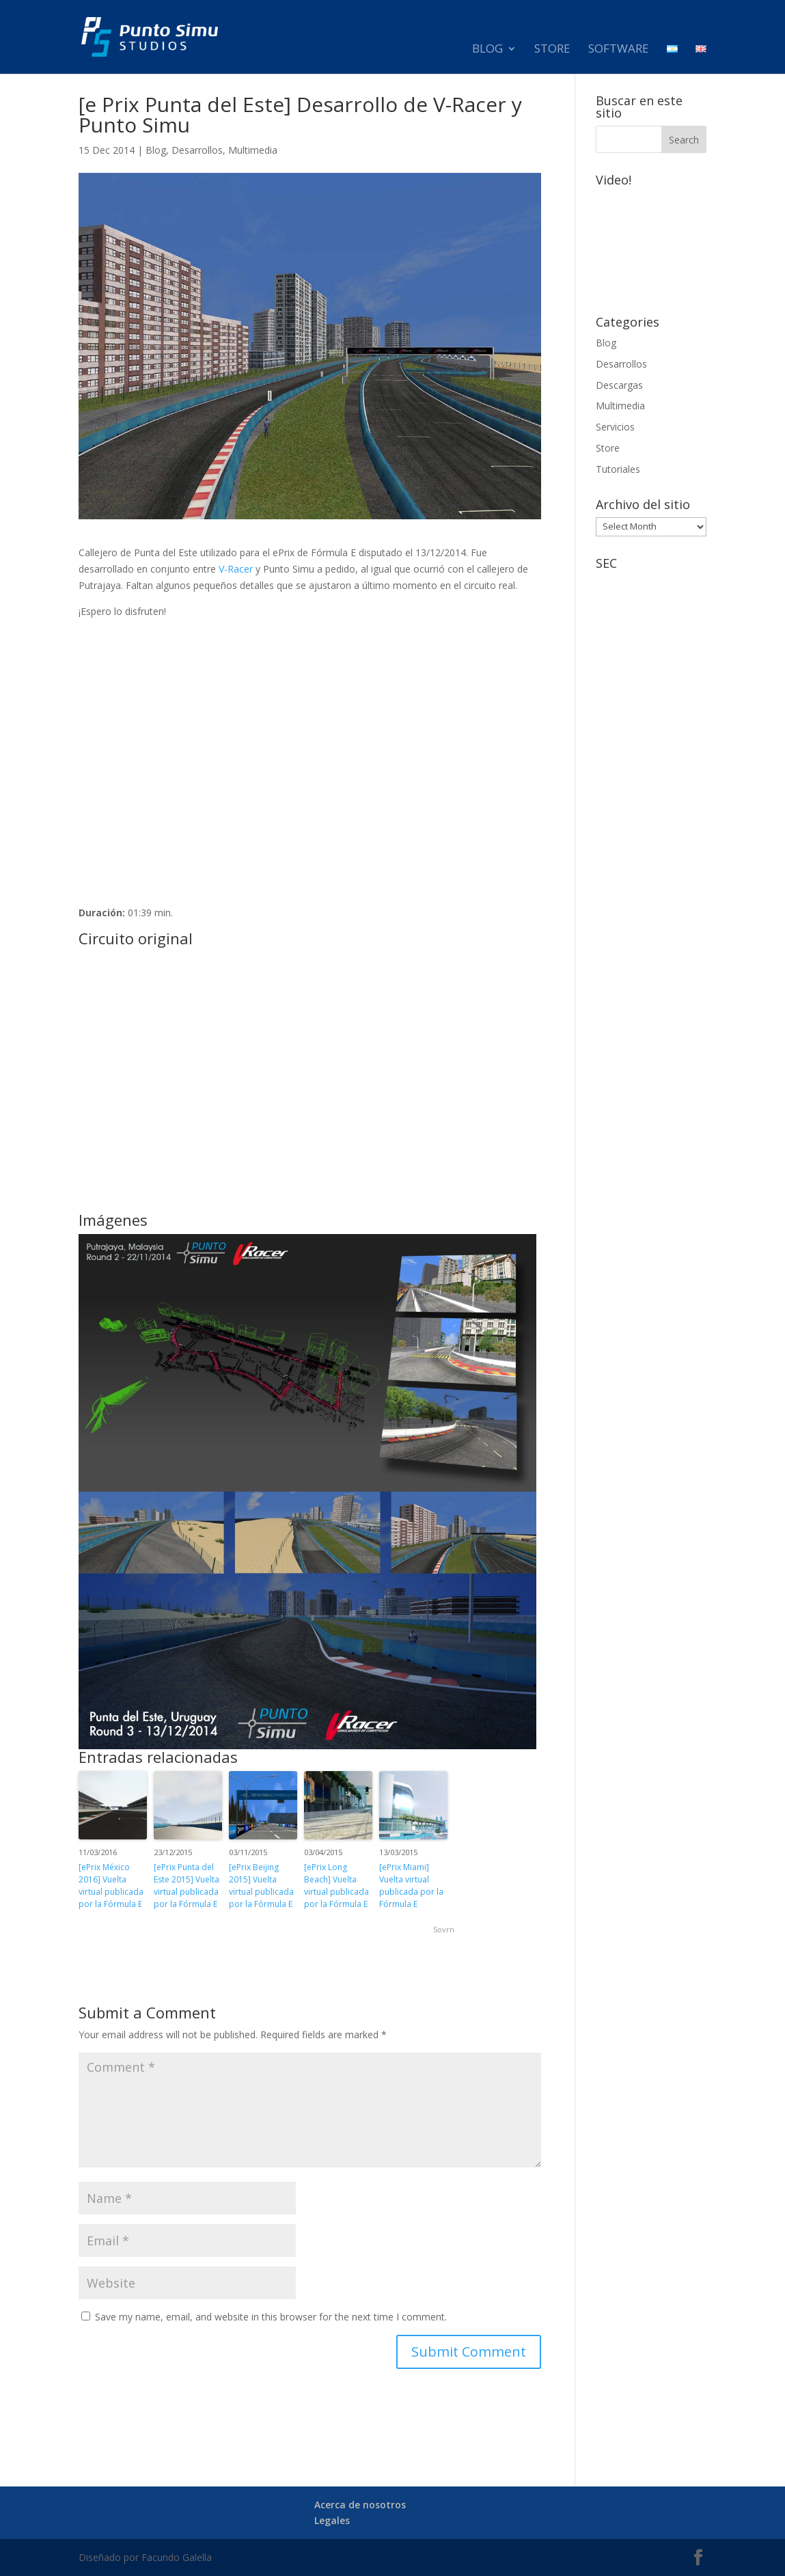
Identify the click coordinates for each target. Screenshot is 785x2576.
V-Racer (236, 568)
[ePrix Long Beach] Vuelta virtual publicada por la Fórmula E (336, 1885)
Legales (332, 2520)
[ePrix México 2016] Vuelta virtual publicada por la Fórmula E (111, 1885)
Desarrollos (197, 149)
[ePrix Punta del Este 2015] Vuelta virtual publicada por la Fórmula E (186, 1885)
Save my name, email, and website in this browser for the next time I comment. (271, 2316)
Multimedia (252, 149)
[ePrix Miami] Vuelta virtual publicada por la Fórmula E (411, 1885)
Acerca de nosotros (360, 2504)
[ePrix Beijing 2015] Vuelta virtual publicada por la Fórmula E (261, 1885)
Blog (487, 55)
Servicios (615, 426)
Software (618, 55)
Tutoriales (618, 469)
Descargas (619, 385)
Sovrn (443, 1929)
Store (552, 55)
